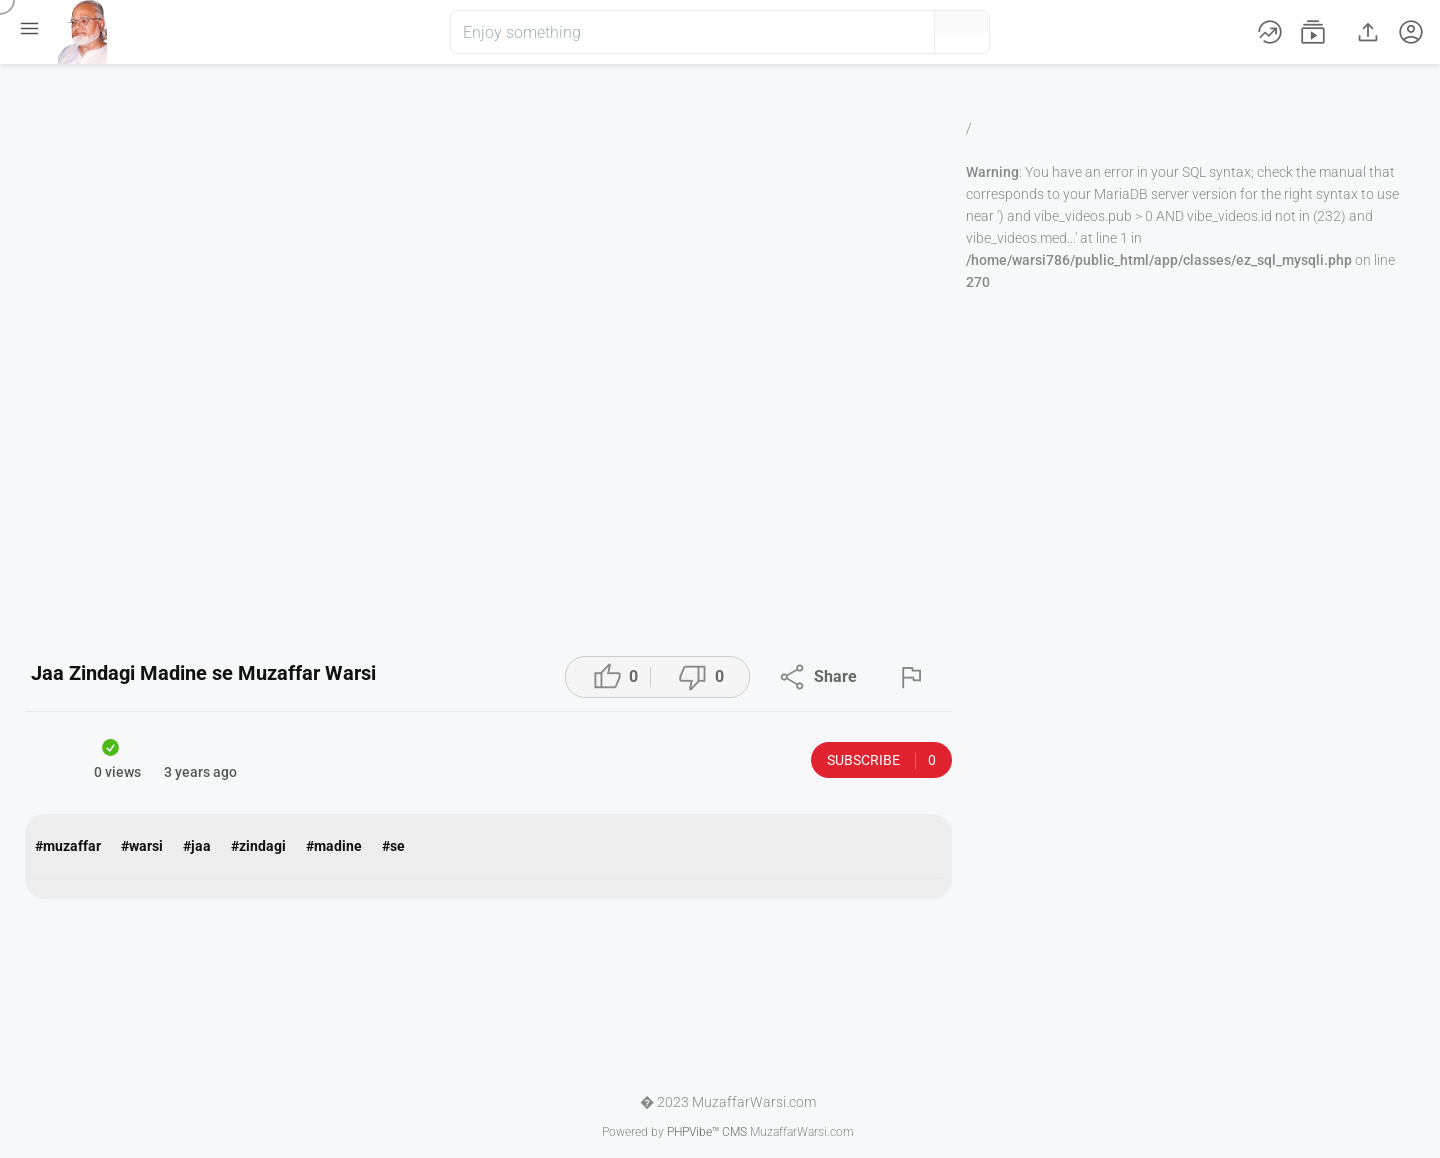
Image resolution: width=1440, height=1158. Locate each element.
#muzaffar (68, 846)
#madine (334, 846)
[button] (886, 32)
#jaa (197, 846)
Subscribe (881, 760)
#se (393, 846)
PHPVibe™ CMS (707, 1132)
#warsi (142, 846)
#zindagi (258, 846)
